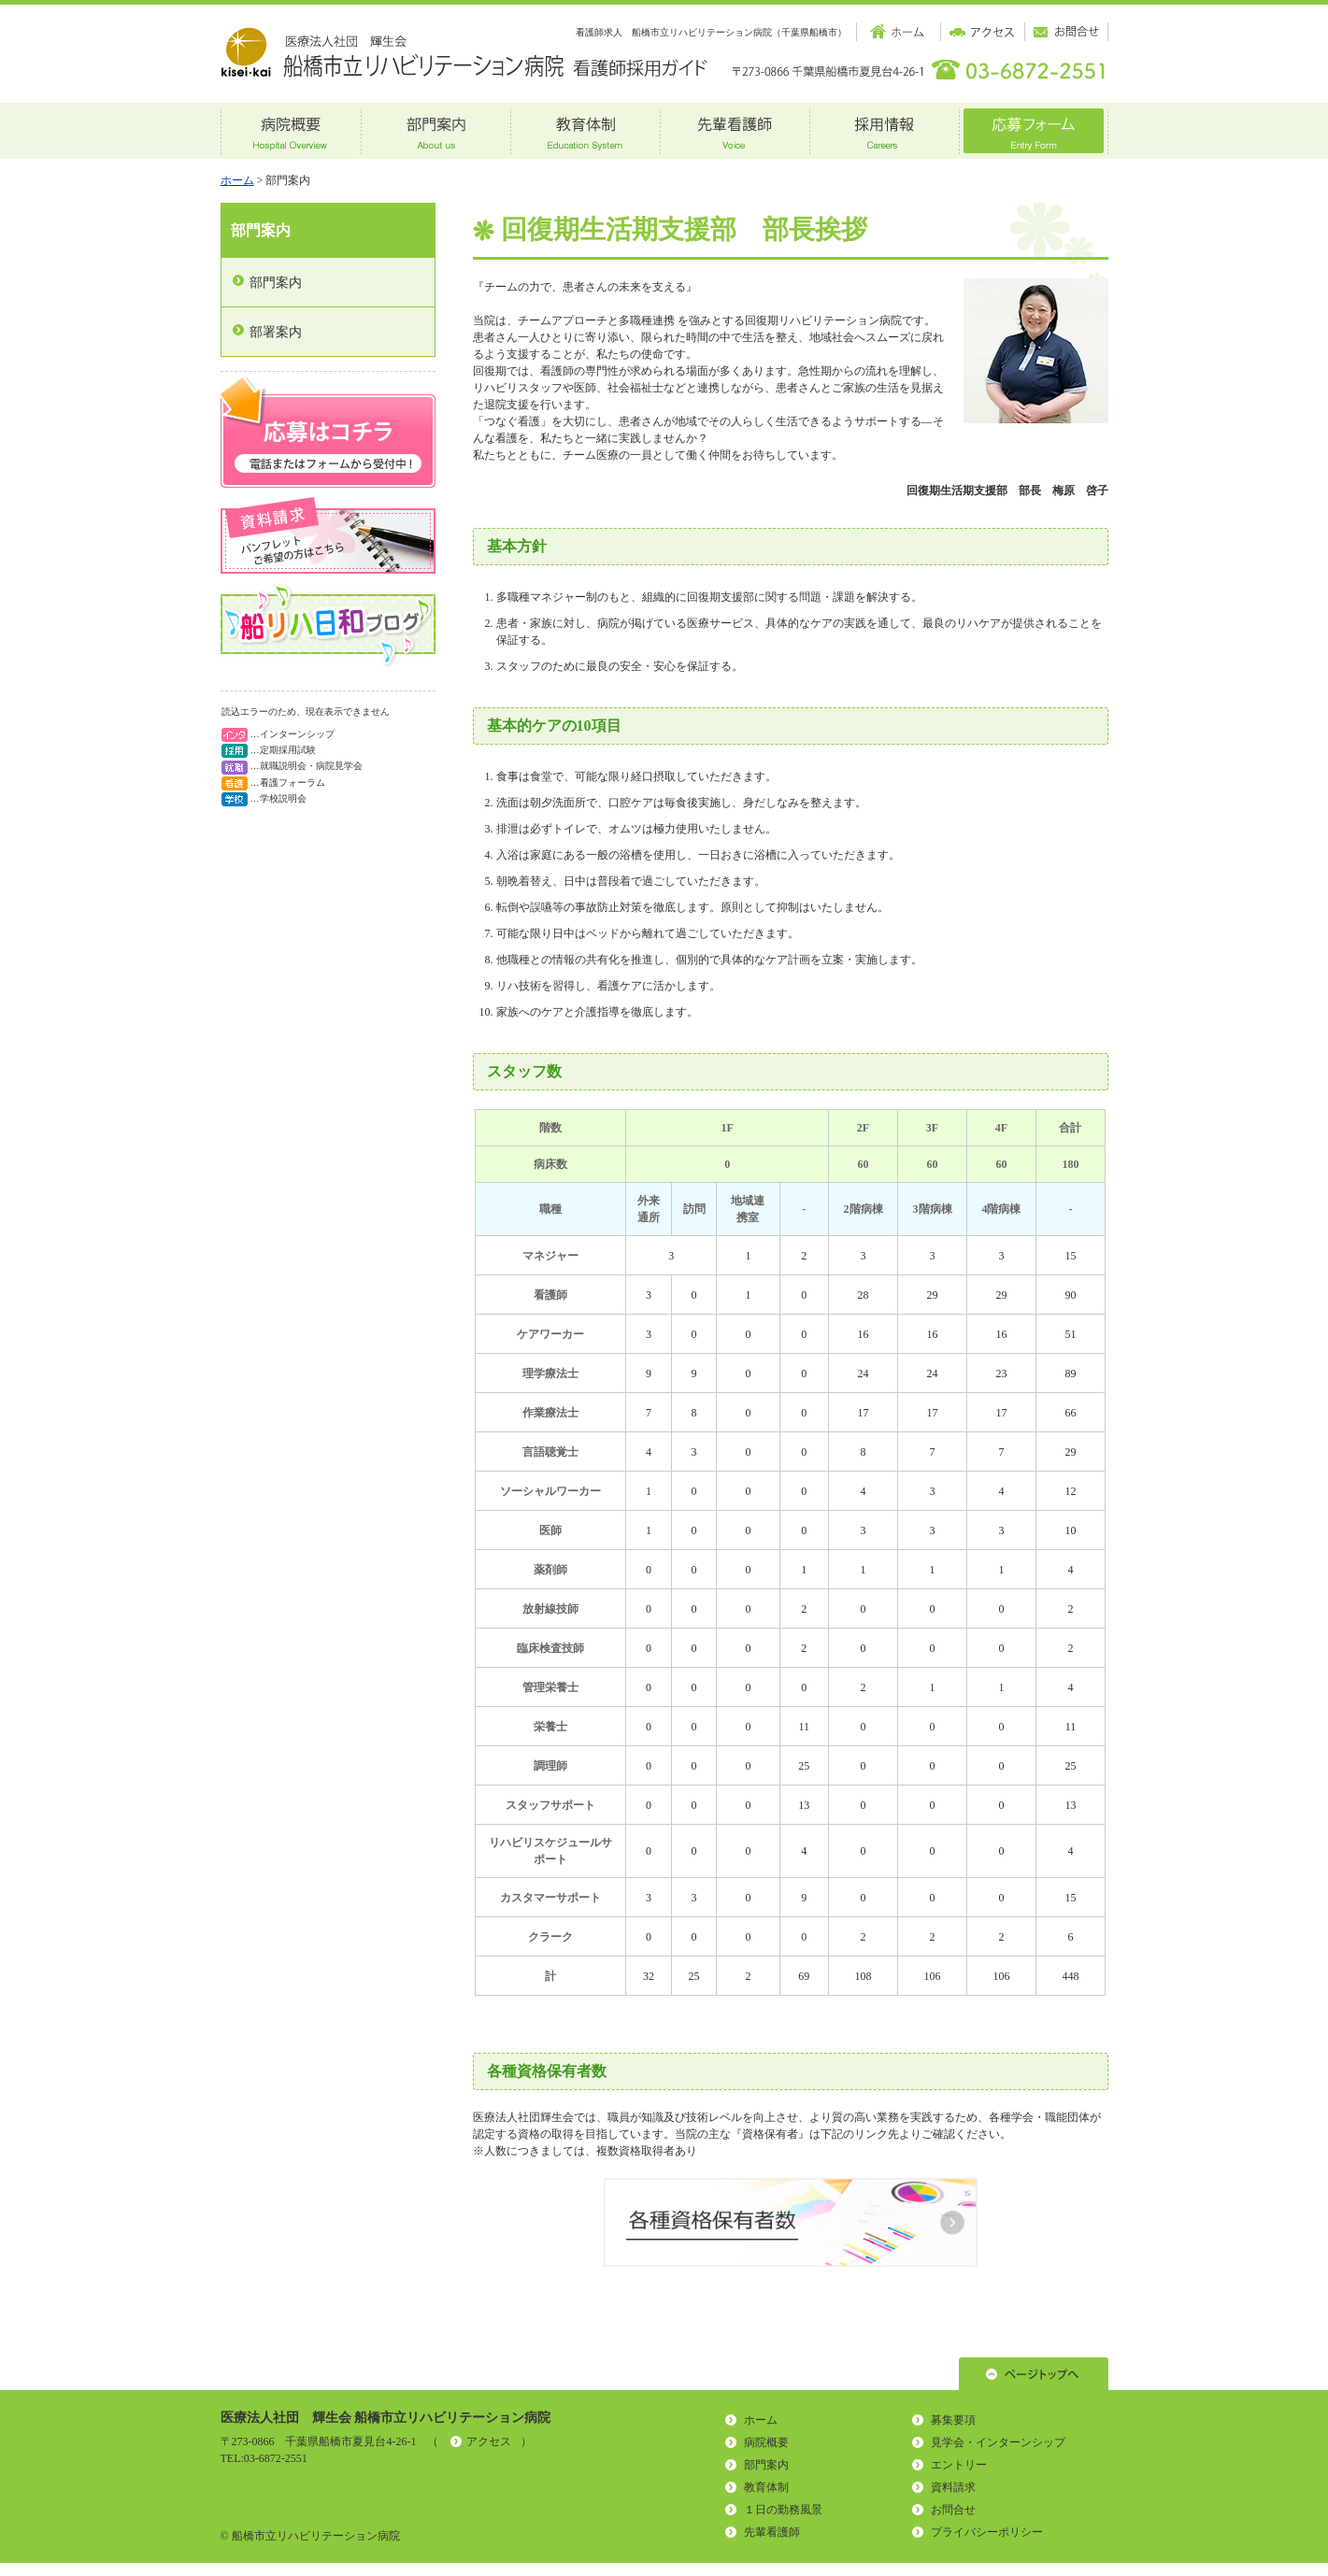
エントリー (959, 2464)
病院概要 (766, 2442)
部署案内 (276, 332)
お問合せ (953, 2509)
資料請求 (953, 2487)
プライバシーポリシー (987, 2532)
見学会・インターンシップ (998, 2442)
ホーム (237, 180)
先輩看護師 (772, 2532)
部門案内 (261, 230)
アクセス (488, 2441)
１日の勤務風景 (783, 2509)
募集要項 (953, 2420)
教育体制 (766, 2487)
